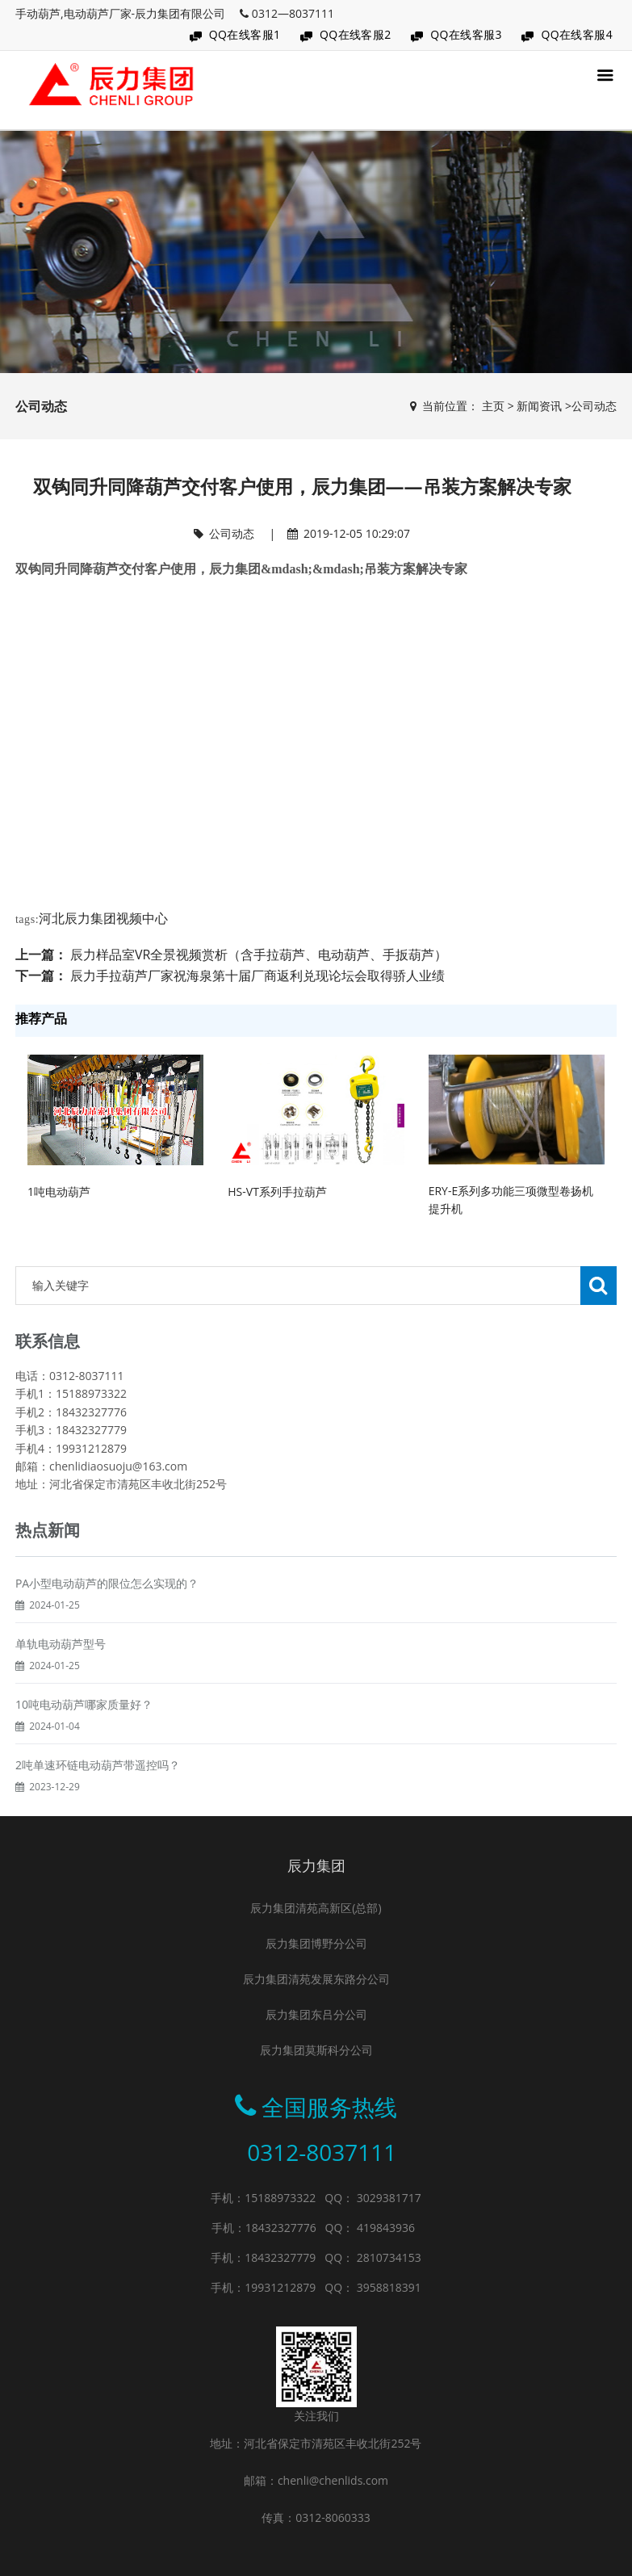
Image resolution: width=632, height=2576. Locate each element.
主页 (493, 405)
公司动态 (594, 405)
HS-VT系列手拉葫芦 (277, 1191)
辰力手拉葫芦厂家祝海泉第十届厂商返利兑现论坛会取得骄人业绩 (257, 975)
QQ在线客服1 (245, 34)
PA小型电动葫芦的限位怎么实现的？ (107, 1622)
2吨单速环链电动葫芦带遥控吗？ (97, 1803)
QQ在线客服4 (577, 34)
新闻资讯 (539, 405)
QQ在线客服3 (466, 34)
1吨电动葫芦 (58, 1191)
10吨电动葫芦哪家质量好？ (84, 1743)
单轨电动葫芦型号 (60, 1682)
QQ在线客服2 (355, 34)
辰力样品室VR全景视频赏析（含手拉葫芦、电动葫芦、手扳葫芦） (258, 954)
